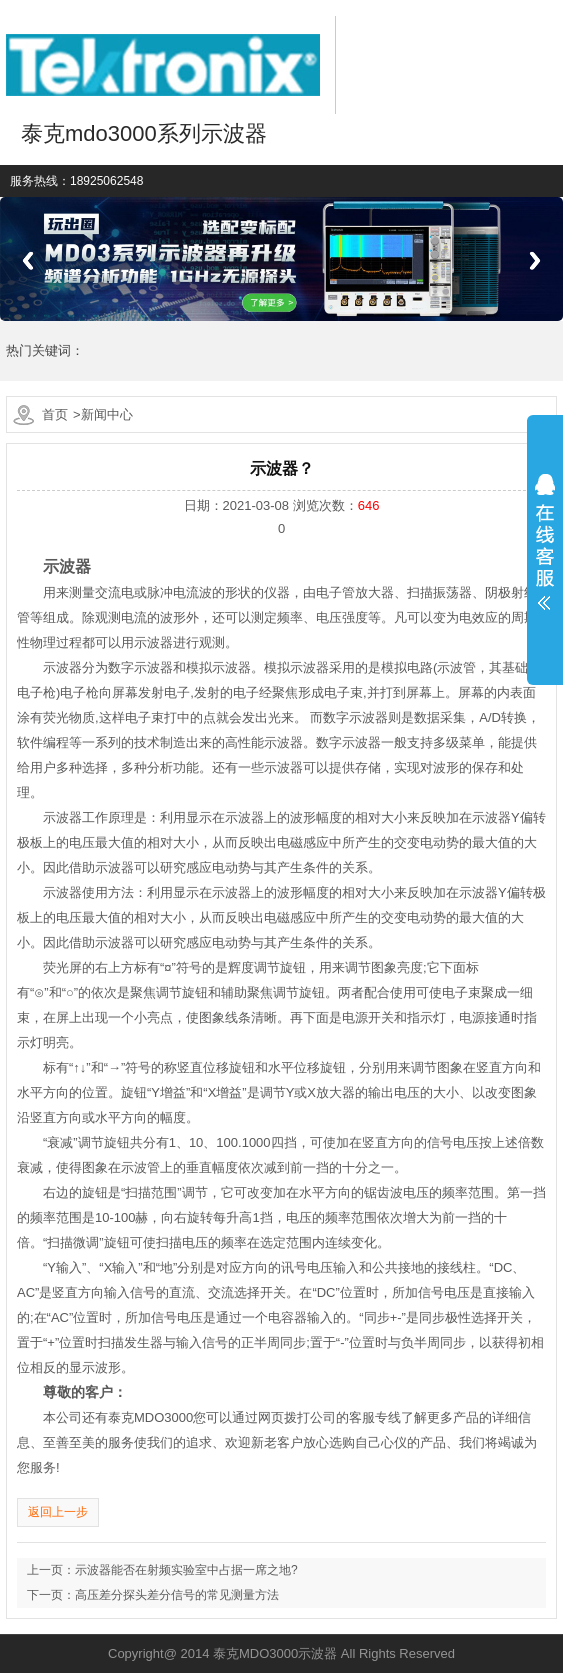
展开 (545, 542)
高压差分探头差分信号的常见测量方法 (177, 1595)
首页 (55, 414)
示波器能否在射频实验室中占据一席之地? (186, 1570)
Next (535, 260)
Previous (27, 260)
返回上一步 (58, 1512)
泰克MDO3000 (150, 1417)
